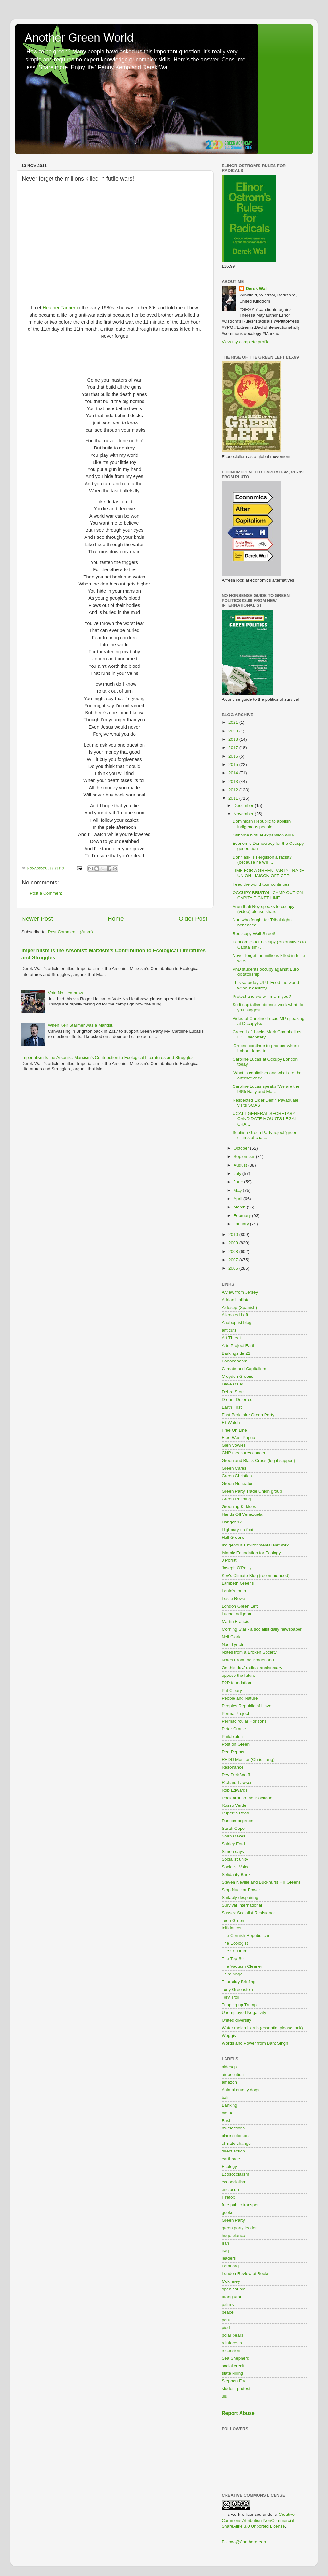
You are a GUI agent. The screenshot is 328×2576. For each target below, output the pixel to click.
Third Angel (232, 1974)
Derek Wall (257, 288)
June (239, 1181)
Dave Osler (232, 1384)
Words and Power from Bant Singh (255, 2043)
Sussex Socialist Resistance (249, 1912)
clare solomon (235, 2135)
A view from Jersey (240, 1292)
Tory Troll (230, 1997)
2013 (233, 781)
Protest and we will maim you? (262, 996)
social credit (233, 2365)
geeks (227, 2212)
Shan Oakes (233, 1836)
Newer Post (37, 918)
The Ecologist (235, 1943)
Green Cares (234, 1468)
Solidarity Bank (236, 1874)
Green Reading (236, 1499)
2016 (233, 756)
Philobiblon (232, 1736)
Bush (227, 2120)
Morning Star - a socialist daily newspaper (262, 1629)
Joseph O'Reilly (236, 1567)
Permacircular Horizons (244, 1721)
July (238, 1173)
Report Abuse (238, 2413)
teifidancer (232, 1928)
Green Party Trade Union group (252, 1491)
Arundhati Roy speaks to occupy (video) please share (264, 909)
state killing (232, 2373)
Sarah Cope (233, 1828)
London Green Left (240, 1606)
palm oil (229, 2304)
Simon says (233, 1851)
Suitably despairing (240, 1897)
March (240, 1207)
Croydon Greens (237, 1376)
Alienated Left (235, 1314)
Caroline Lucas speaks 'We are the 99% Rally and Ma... (266, 1089)
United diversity (236, 2020)
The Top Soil (234, 1958)
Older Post (193, 918)
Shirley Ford (233, 1843)
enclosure (231, 2189)
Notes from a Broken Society (249, 1652)
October (242, 1148)
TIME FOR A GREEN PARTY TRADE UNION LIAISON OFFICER (268, 873)
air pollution (233, 2074)
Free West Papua (238, 1437)
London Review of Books (245, 2273)
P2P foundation (236, 1682)
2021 (233, 722)
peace (228, 2312)
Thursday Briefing (239, 1981)
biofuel (228, 2113)
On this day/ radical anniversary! (252, 1667)
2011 (233, 798)
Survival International (242, 1905)
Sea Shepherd (235, 2358)
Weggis (229, 2035)
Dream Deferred (237, 1399)
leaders (229, 2258)
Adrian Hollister (236, 1299)
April (238, 1198)
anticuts (229, 1330)
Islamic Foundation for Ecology (251, 1552)
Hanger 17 (232, 1522)
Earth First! (232, 1407)
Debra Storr (233, 1391)
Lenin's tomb (234, 1590)
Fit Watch (231, 1422)
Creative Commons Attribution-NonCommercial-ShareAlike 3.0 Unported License (259, 2520)
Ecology (229, 2166)
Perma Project (235, 1713)
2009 (233, 1242)
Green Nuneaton (238, 1483)
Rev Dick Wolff (236, 1775)
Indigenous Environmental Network (255, 1545)
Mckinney (231, 2281)
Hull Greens (233, 1537)
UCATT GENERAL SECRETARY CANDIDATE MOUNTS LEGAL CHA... (265, 1118)
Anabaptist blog (236, 1322)
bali (225, 2097)
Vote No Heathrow (65, 992)
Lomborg (230, 2266)
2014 (233, 773)
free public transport (241, 2204)
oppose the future (238, 1675)
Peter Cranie (234, 1728)
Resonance (232, 1767)
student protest (236, 2388)
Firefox (228, 2197)
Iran (225, 2243)
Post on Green (236, 1744)
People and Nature (240, 1698)
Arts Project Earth (239, 1345)
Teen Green (233, 1920)
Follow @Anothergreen (244, 2542)
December (244, 805)
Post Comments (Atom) (70, 931)
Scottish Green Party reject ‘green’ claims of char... (265, 1135)
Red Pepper (233, 1751)
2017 (233, 747)
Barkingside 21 (236, 1353)
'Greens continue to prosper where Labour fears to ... (266, 1048)
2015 (233, 764)
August (241, 1165)
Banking (229, 2105)
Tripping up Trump (239, 2004)
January (242, 1224)
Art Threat (231, 1338)
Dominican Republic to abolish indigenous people (262, 824)
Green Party (233, 2220)
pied (226, 2327)
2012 (233, 789)
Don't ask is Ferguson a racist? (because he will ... (262, 860)
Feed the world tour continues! (262, 884)
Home (116, 918)
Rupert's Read (235, 1813)
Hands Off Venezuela (242, 1514)
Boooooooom (234, 1361)
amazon (229, 2082)
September (245, 1156)
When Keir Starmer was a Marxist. (80, 1025)
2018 (233, 739)
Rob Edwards (235, 1790)
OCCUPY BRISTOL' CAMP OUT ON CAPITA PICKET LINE (268, 895)
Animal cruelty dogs (240, 2089)
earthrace (231, 2158)
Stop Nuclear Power (241, 1889)
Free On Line (234, 1430)
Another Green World (79, 37)
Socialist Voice (236, 1866)
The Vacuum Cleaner (242, 1966)
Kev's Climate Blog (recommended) (256, 1575)
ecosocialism (234, 2181)
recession (231, 2350)
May (238, 1190)
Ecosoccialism (235, 2174)
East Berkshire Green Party (248, 1414)
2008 (233, 1251)
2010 (233, 1234)
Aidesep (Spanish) (239, 1307)
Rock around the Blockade (247, 1798)
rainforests (232, 2342)
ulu (224, 2396)
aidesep (229, 2066)
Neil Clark (231, 1637)
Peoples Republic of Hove (246, 1705)
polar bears (232, 2335)
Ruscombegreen (237, 1820)
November (244, 814)
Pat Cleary (232, 1690)
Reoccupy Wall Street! (254, 933)
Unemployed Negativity (244, 2012)
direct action (233, 2151)
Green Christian (237, 1476)
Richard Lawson (237, 1782)
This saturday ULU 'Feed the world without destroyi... (266, 985)
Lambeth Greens (238, 1583)
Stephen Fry (233, 2380)
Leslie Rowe (233, 1598)
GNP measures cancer (243, 1452)
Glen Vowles (234, 1445)
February (243, 1215)
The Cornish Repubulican (246, 1935)
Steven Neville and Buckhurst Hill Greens (261, 1882)
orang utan (232, 2296)
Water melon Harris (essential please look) (262, 2027)
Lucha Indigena (236, 1613)
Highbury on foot (237, 1529)
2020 (233, 731)
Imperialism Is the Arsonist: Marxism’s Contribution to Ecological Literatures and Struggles (107, 1057)
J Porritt (229, 1560)
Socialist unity (235, 1859)
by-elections (233, 2128)
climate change (236, 2143)
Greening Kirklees (239, 1506)
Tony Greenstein (237, 1989)
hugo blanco (233, 2235)
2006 (233, 1268)
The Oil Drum (234, 1951)
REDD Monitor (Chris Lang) (248, 1759)
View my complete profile (246, 341)
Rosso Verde (234, 1805)
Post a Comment (46, 893)
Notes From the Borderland (248, 1660)
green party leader (239, 2227)
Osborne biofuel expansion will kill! (266, 835)
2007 (233, 1259)
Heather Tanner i (60, 307)
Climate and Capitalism (244, 1368)
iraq (225, 2250)
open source (233, 2289)
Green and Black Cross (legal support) (258, 1460)
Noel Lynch (232, 1644)
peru (226, 2319)
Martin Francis (235, 1621)
